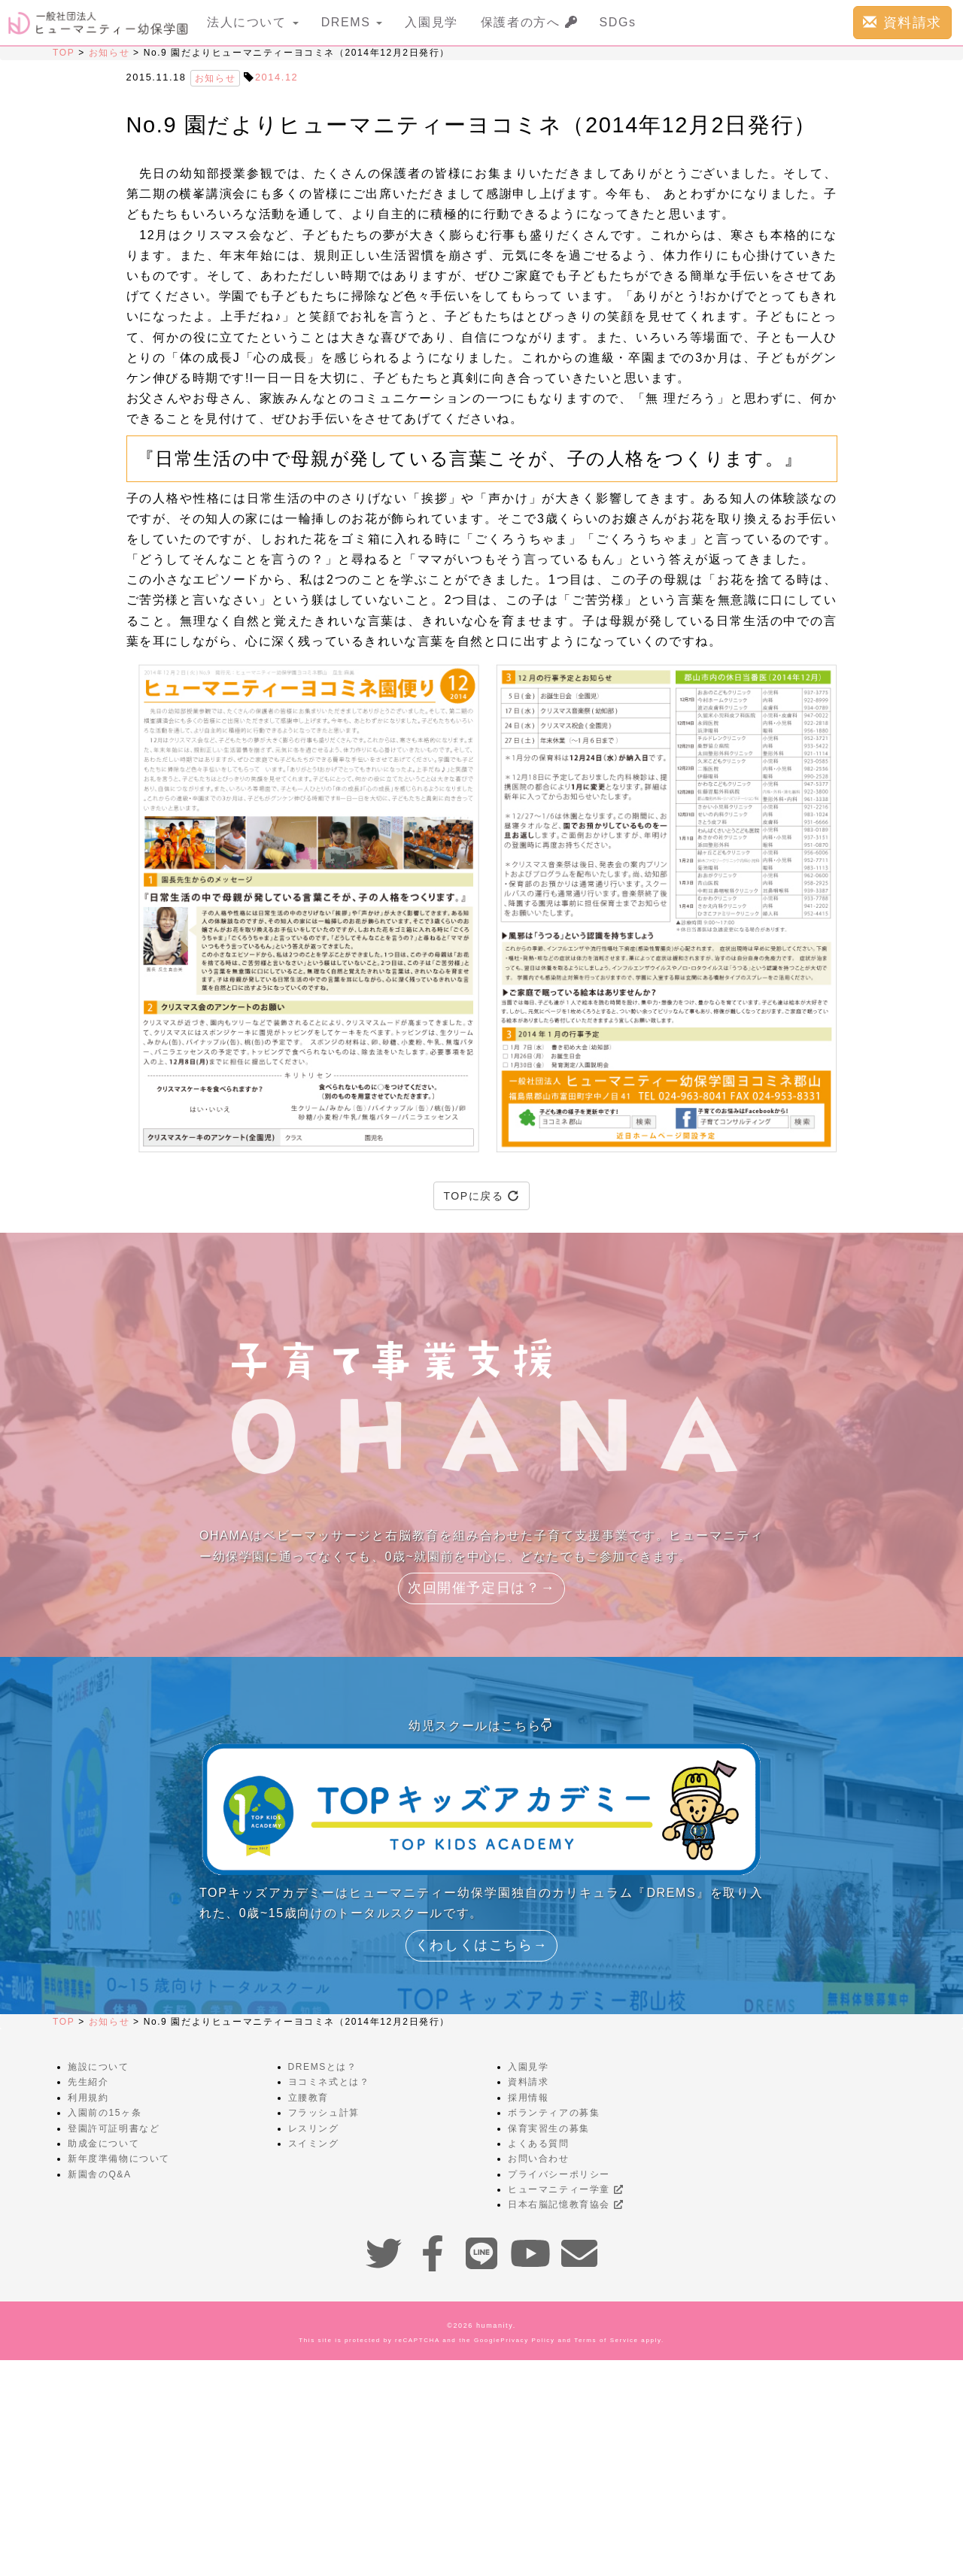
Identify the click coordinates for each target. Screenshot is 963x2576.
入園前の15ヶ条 (104, 2112)
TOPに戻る (481, 1196)
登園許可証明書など (113, 2128)
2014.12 (276, 77)
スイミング (313, 2143)
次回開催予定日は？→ (481, 1587)
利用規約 (88, 2097)
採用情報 (528, 2097)
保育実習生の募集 (549, 2128)
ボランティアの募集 (554, 2112)
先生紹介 (88, 2082)
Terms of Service (606, 2340)
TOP (63, 52)
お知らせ (109, 52)
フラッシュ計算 (324, 2112)
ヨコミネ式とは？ (329, 2082)
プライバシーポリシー (559, 2174)
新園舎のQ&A (100, 2174)
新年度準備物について (119, 2158)
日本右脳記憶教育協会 (565, 2204)
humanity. (496, 2325)
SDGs (618, 22)
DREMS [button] (352, 22)
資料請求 (902, 22)
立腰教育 (308, 2097)
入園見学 (431, 22)
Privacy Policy (527, 2340)
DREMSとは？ (322, 2067)
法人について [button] (253, 22)
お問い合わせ (539, 2158)
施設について (98, 2067)
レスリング (313, 2128)
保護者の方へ (529, 22)
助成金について (103, 2143)
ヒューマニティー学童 (565, 2189)
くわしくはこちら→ (481, 1944)
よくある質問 (539, 2143)
